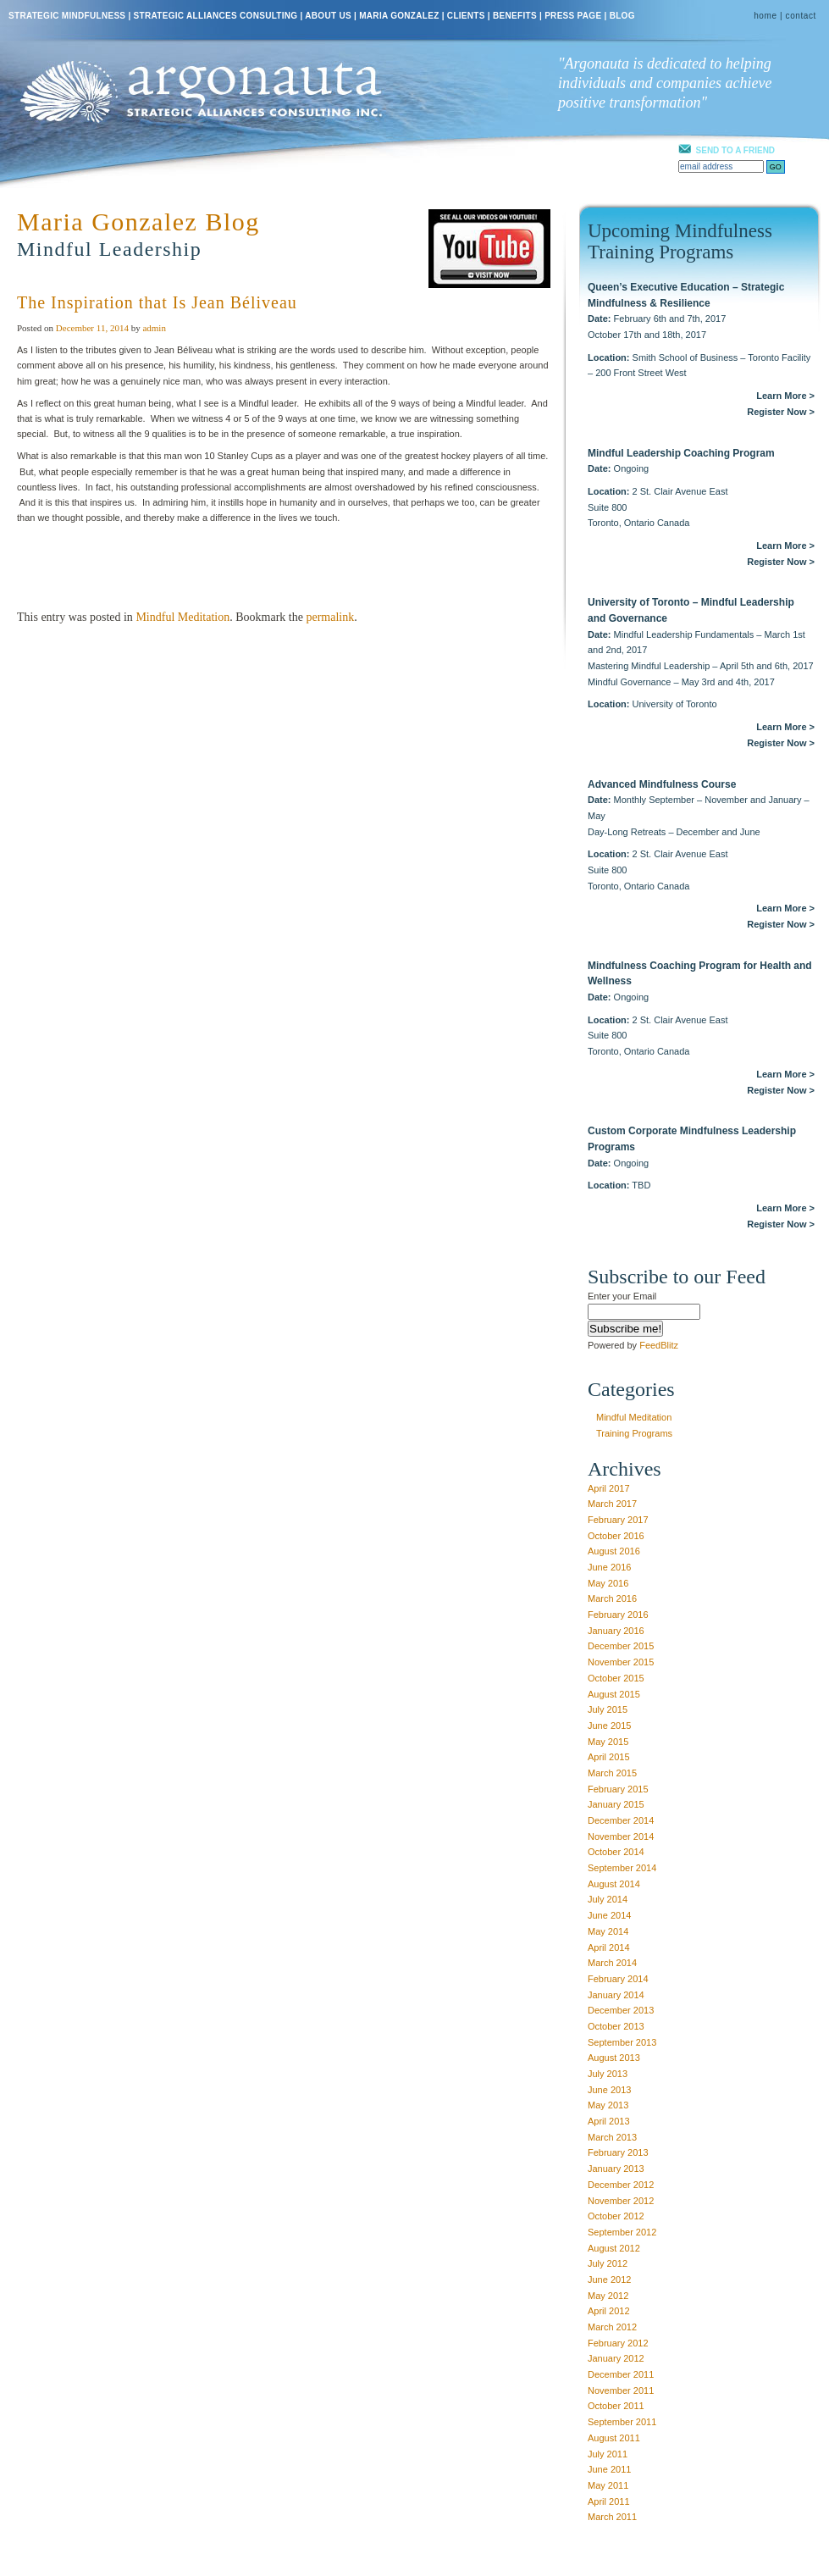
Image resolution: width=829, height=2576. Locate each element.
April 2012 (609, 2311)
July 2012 (607, 2263)
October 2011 (616, 2406)
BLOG (622, 15)
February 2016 (618, 1614)
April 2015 (609, 1757)
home (765, 15)
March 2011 (612, 2517)
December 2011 (621, 2374)
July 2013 (607, 2074)
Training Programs (634, 1433)
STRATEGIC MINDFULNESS (66, 15)
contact (801, 15)
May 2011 (608, 2485)
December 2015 (621, 1646)
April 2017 (609, 1488)
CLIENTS (466, 15)
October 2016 (616, 1536)
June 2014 (609, 1915)
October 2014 (616, 1852)
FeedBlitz (658, 1345)
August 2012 (614, 2248)
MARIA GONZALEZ (399, 15)
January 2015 (616, 1804)
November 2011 (621, 2390)
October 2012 (616, 2216)
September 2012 (622, 2232)
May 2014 (608, 1931)
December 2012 (621, 2185)
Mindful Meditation (182, 617)
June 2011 (609, 2469)
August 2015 (614, 1694)
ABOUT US (328, 15)
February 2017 (618, 1520)
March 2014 (612, 1963)
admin (154, 328)
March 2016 (612, 1598)
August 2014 (614, 1884)
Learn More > (785, 396)
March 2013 (612, 2137)
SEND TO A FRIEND (736, 150)
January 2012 (616, 2358)
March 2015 (612, 1773)
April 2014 (609, 1947)
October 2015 (616, 1678)
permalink (330, 617)
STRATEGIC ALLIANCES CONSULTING (216, 15)
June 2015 (609, 1725)
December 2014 (621, 1820)
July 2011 (607, 2454)
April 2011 (609, 2501)
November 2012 (621, 2201)
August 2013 (614, 2057)
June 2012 (609, 2279)
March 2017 (612, 1504)
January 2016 (616, 1631)
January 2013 (616, 2168)
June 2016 (609, 1567)
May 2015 (608, 1742)
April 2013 (609, 2121)
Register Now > (781, 412)
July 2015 (607, 1709)
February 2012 (618, 2343)
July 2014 (607, 1899)
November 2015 (621, 1662)
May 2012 (608, 2296)
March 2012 (612, 2327)
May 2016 (608, 1583)
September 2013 (622, 2042)
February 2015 (618, 1789)
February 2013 (618, 2152)
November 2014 (621, 1836)
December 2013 (621, 2010)
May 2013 (608, 2105)
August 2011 (614, 2438)
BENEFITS (515, 15)
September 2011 (622, 2422)
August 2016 (614, 1551)
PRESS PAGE (572, 15)
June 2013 (609, 2090)
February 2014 (618, 1979)
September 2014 (622, 1868)
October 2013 (616, 2026)
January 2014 (616, 1995)
